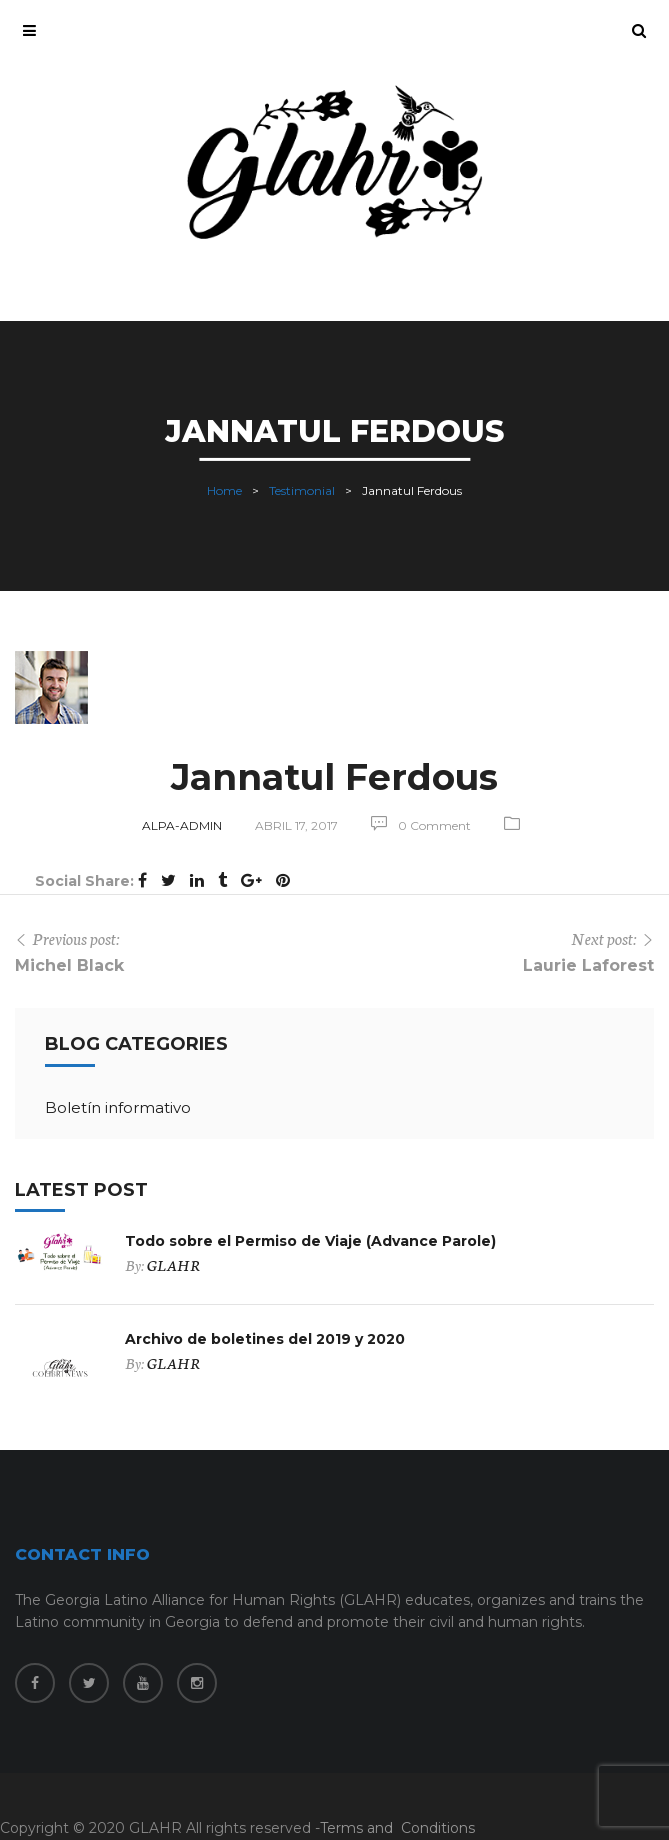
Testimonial (302, 489)
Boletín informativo (118, 1107)
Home (224, 489)
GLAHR (173, 1265)
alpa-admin (182, 825)
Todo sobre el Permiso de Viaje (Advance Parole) (310, 1241)
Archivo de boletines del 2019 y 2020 (265, 1339)
